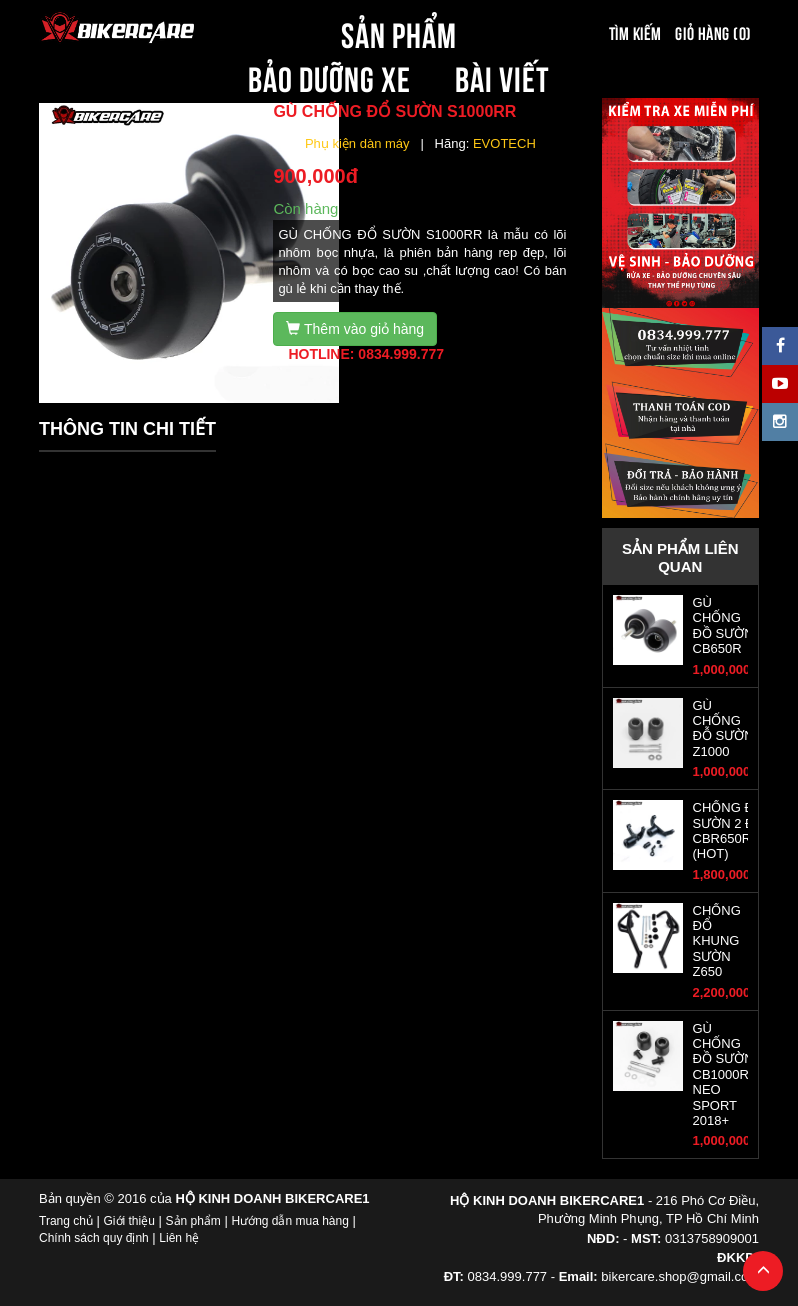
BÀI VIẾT (502, 76)
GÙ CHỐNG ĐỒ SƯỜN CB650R (723, 625)
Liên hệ (179, 1238)
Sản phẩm (193, 1221)
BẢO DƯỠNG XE (330, 76)
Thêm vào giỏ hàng (355, 329)
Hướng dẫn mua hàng (289, 1221)
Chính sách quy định (94, 1238)
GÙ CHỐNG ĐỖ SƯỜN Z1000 (723, 728)
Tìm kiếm (635, 32)
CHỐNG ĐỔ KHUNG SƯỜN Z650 (717, 941)
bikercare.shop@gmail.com (680, 1276)
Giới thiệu (129, 1221)
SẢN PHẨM (399, 32)
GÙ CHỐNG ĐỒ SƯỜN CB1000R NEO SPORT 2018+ (723, 1074)
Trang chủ (66, 1221)
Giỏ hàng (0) (713, 32)
